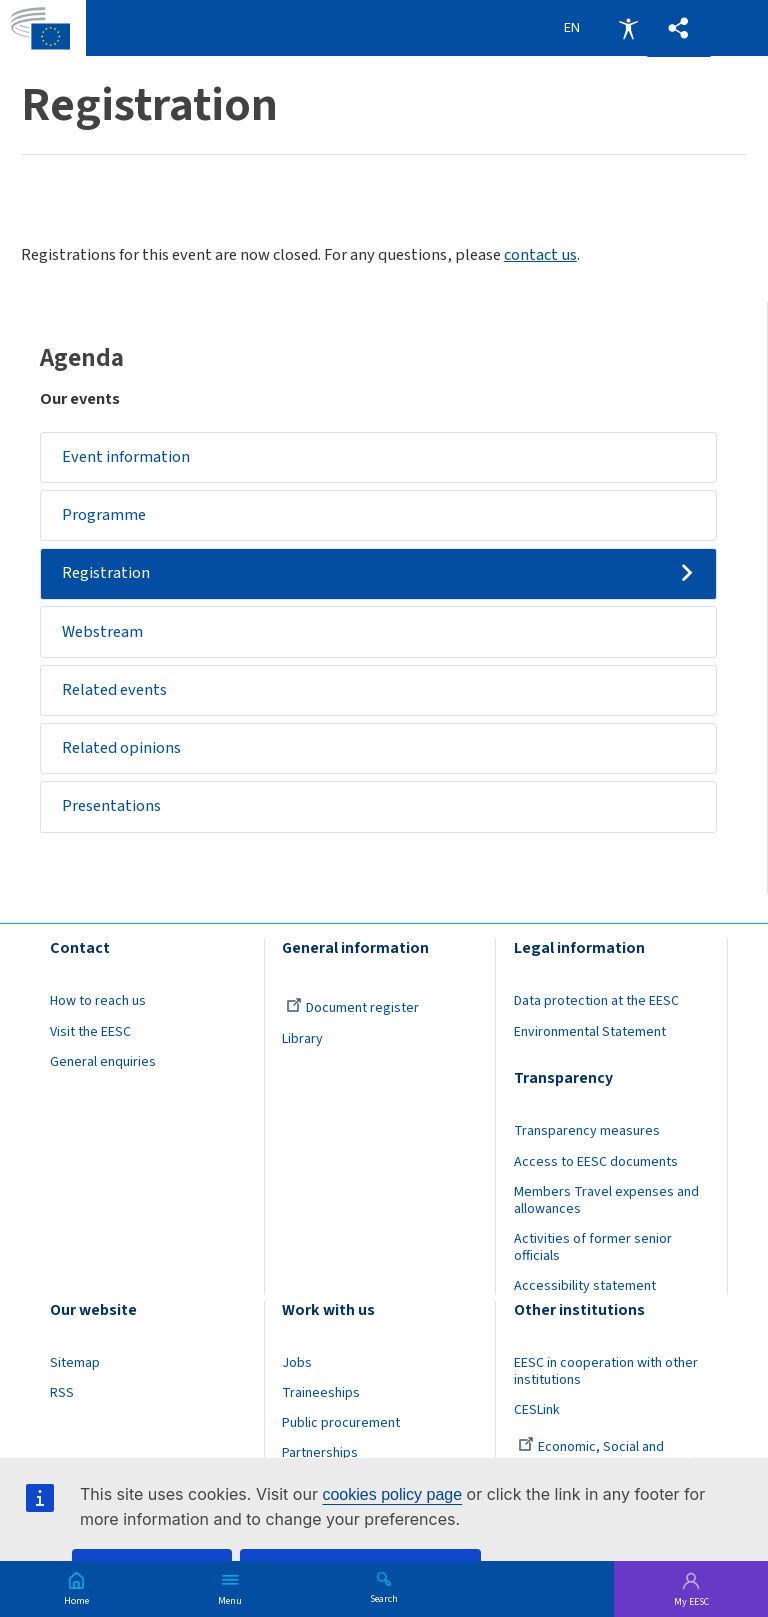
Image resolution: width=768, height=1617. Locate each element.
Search (384, 1598)
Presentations (111, 807)
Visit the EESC (90, 1032)
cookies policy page (392, 1494)
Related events (114, 690)
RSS (62, 1393)
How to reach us (98, 1002)
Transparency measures (587, 1132)
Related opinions (121, 748)
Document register (352, 1009)
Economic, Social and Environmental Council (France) (607, 1456)
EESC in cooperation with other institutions (606, 1371)
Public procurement (341, 1424)
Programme (104, 515)
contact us (540, 255)
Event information (126, 457)
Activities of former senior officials (593, 1247)
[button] (679, 28)
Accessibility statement (585, 1286)
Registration (106, 573)
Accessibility (628, 28)
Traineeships (321, 1393)
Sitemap (75, 1363)
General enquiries (103, 1062)
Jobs (297, 1363)
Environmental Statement (590, 1032)
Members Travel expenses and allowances (606, 1200)
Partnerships (320, 1454)
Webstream (102, 632)
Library (302, 1039)
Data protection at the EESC (596, 1002)
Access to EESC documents (596, 1162)
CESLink (537, 1410)
